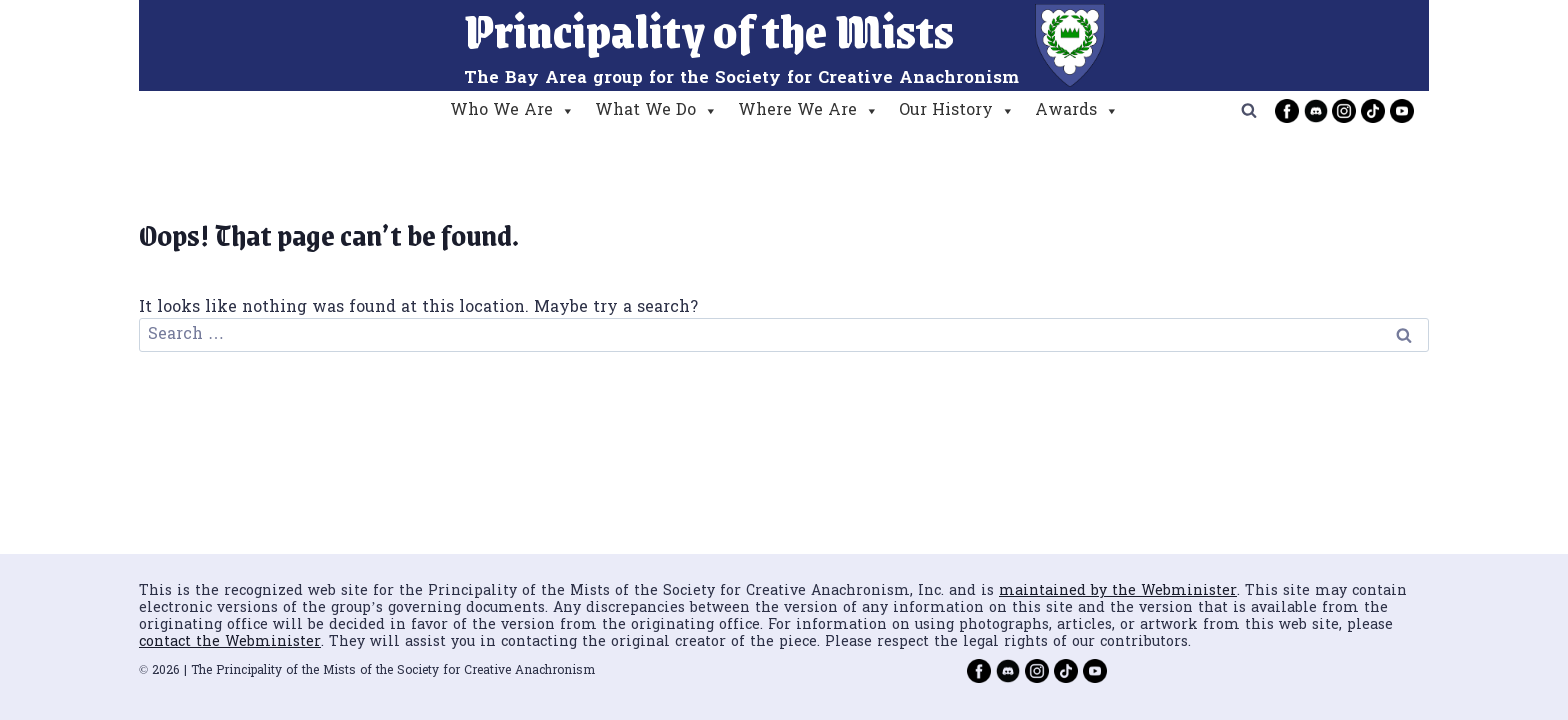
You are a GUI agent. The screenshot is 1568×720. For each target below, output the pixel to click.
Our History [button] (957, 111)
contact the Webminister (230, 642)
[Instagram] (1344, 111)
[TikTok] (1373, 111)
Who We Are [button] (512, 111)
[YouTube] (1402, 111)
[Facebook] (1287, 111)
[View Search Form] (1249, 111)
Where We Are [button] (808, 111)
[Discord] (1316, 111)
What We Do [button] (656, 111)
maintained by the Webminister (1118, 591)
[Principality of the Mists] (784, 45)
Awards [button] (1077, 111)
